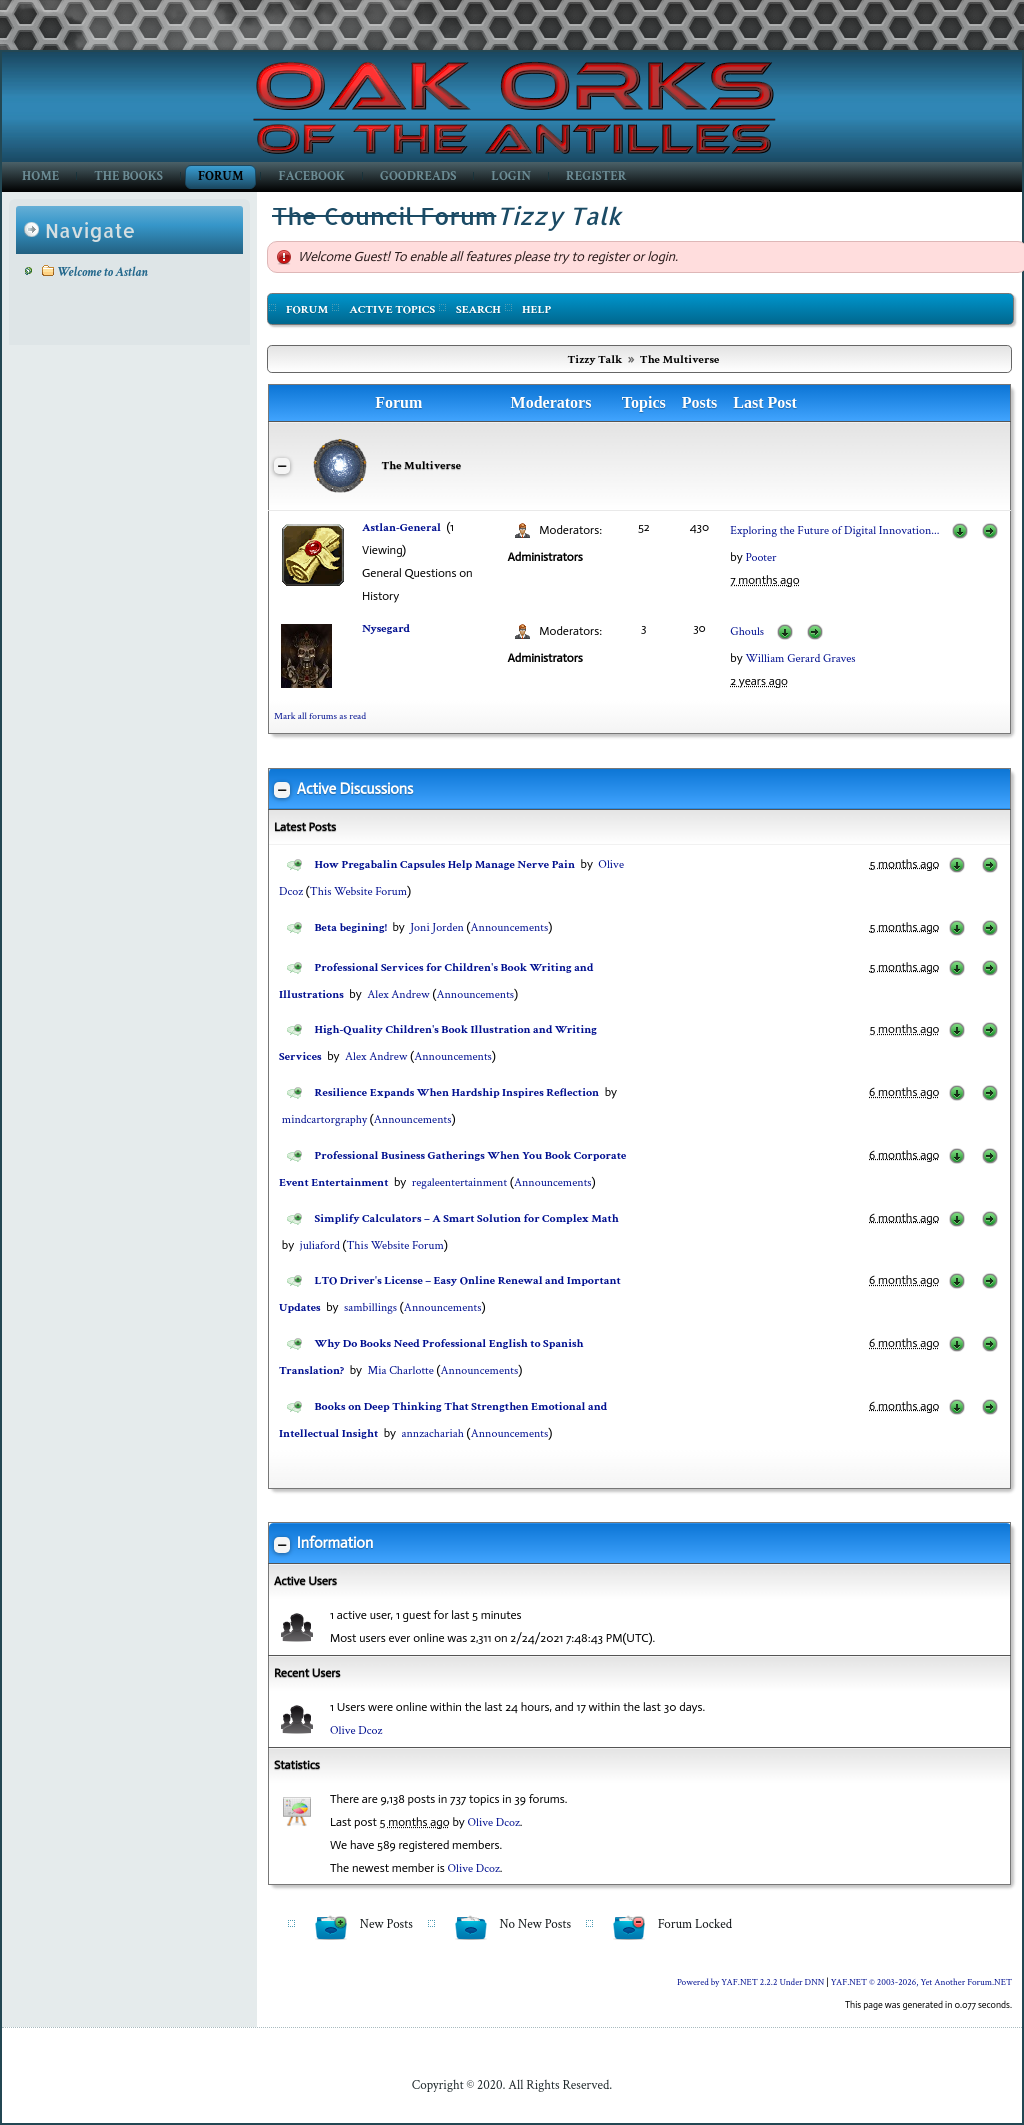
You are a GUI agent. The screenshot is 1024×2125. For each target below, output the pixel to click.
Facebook (311, 176)
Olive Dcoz (356, 1730)
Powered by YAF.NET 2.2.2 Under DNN (752, 1982)
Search (478, 309)
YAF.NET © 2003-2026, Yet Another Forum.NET (921, 1982)
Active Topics (392, 309)
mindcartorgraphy (324, 1119)
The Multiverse (680, 359)
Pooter (760, 557)
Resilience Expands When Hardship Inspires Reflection (457, 1092)
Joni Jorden (437, 927)
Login (511, 176)
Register (596, 176)
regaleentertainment (459, 1182)
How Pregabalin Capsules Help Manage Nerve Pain (445, 864)
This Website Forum (358, 891)
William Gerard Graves (800, 658)
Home (40, 176)
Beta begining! (351, 927)
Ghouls (747, 631)
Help (536, 309)
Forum (220, 176)
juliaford (320, 1245)
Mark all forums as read (320, 716)
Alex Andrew (398, 994)
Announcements (510, 927)
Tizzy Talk (595, 359)
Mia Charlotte (401, 1370)
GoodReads (418, 176)
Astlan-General (401, 527)
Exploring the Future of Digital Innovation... (834, 530)
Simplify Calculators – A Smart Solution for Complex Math (467, 1218)
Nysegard (386, 628)
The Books (128, 176)
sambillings (370, 1307)
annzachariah (433, 1433)
